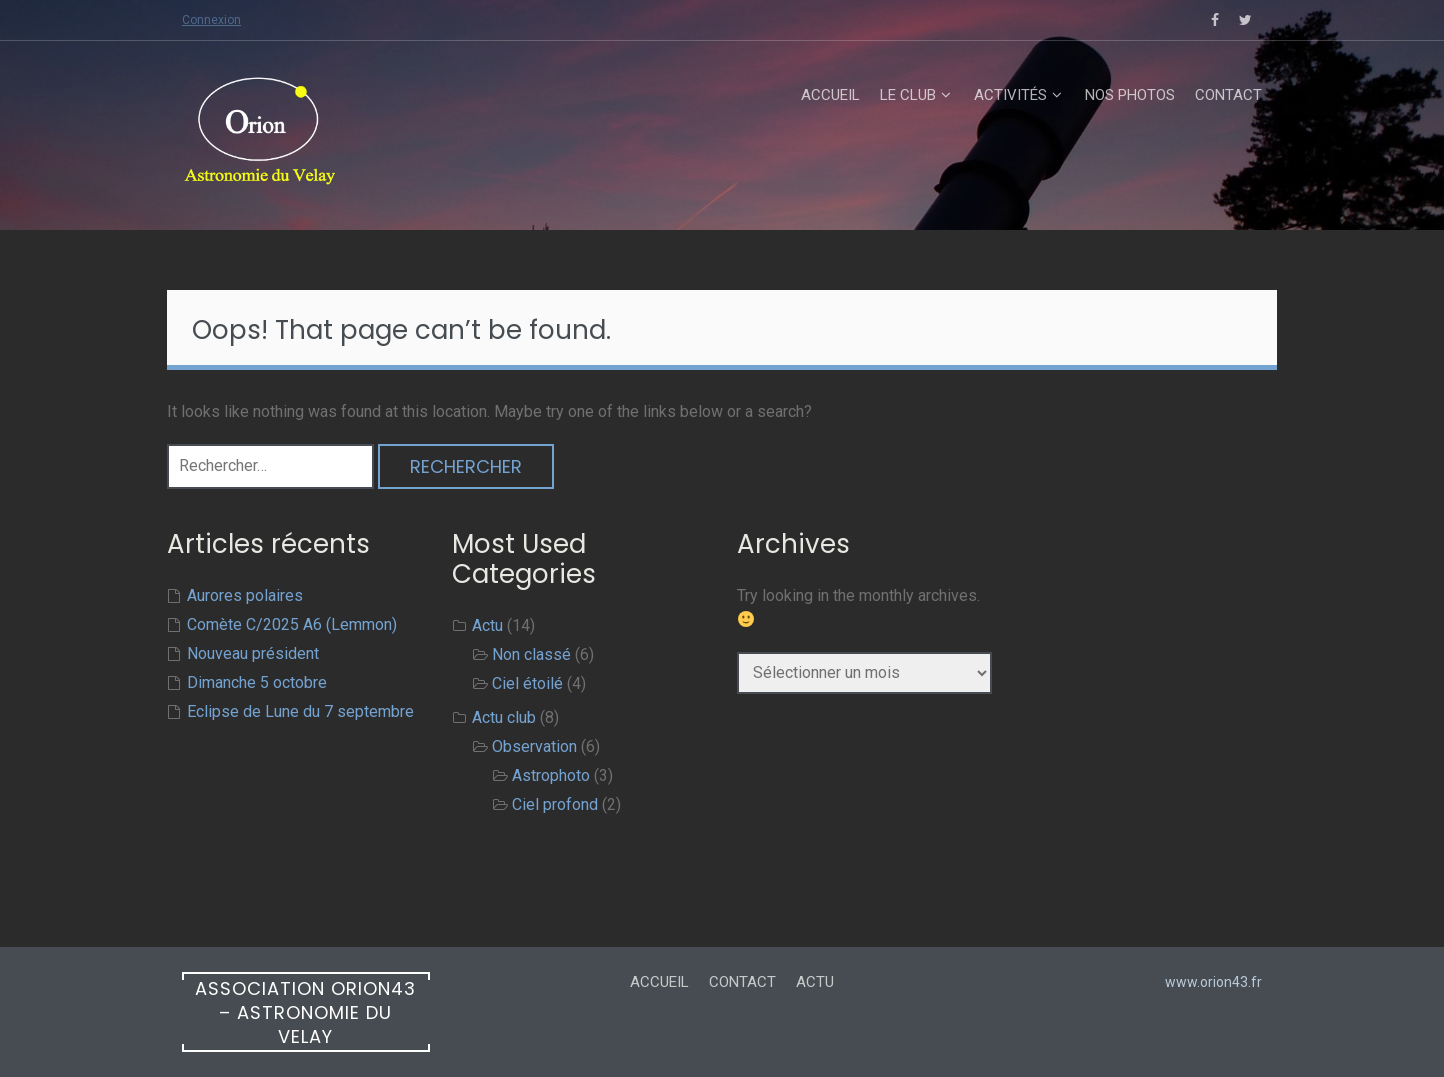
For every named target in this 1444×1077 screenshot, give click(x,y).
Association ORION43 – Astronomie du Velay (305, 1012)
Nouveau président (253, 653)
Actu (487, 625)
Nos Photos (1130, 95)
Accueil (830, 95)
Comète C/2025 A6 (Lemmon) (292, 624)
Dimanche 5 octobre (257, 682)
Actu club (504, 717)
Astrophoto (551, 775)
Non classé (531, 654)
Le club (908, 95)
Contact (1228, 95)
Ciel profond (555, 804)
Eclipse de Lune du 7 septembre (300, 711)
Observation (534, 746)
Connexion (211, 20)
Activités (1010, 95)
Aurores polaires (245, 595)
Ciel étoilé (527, 683)
